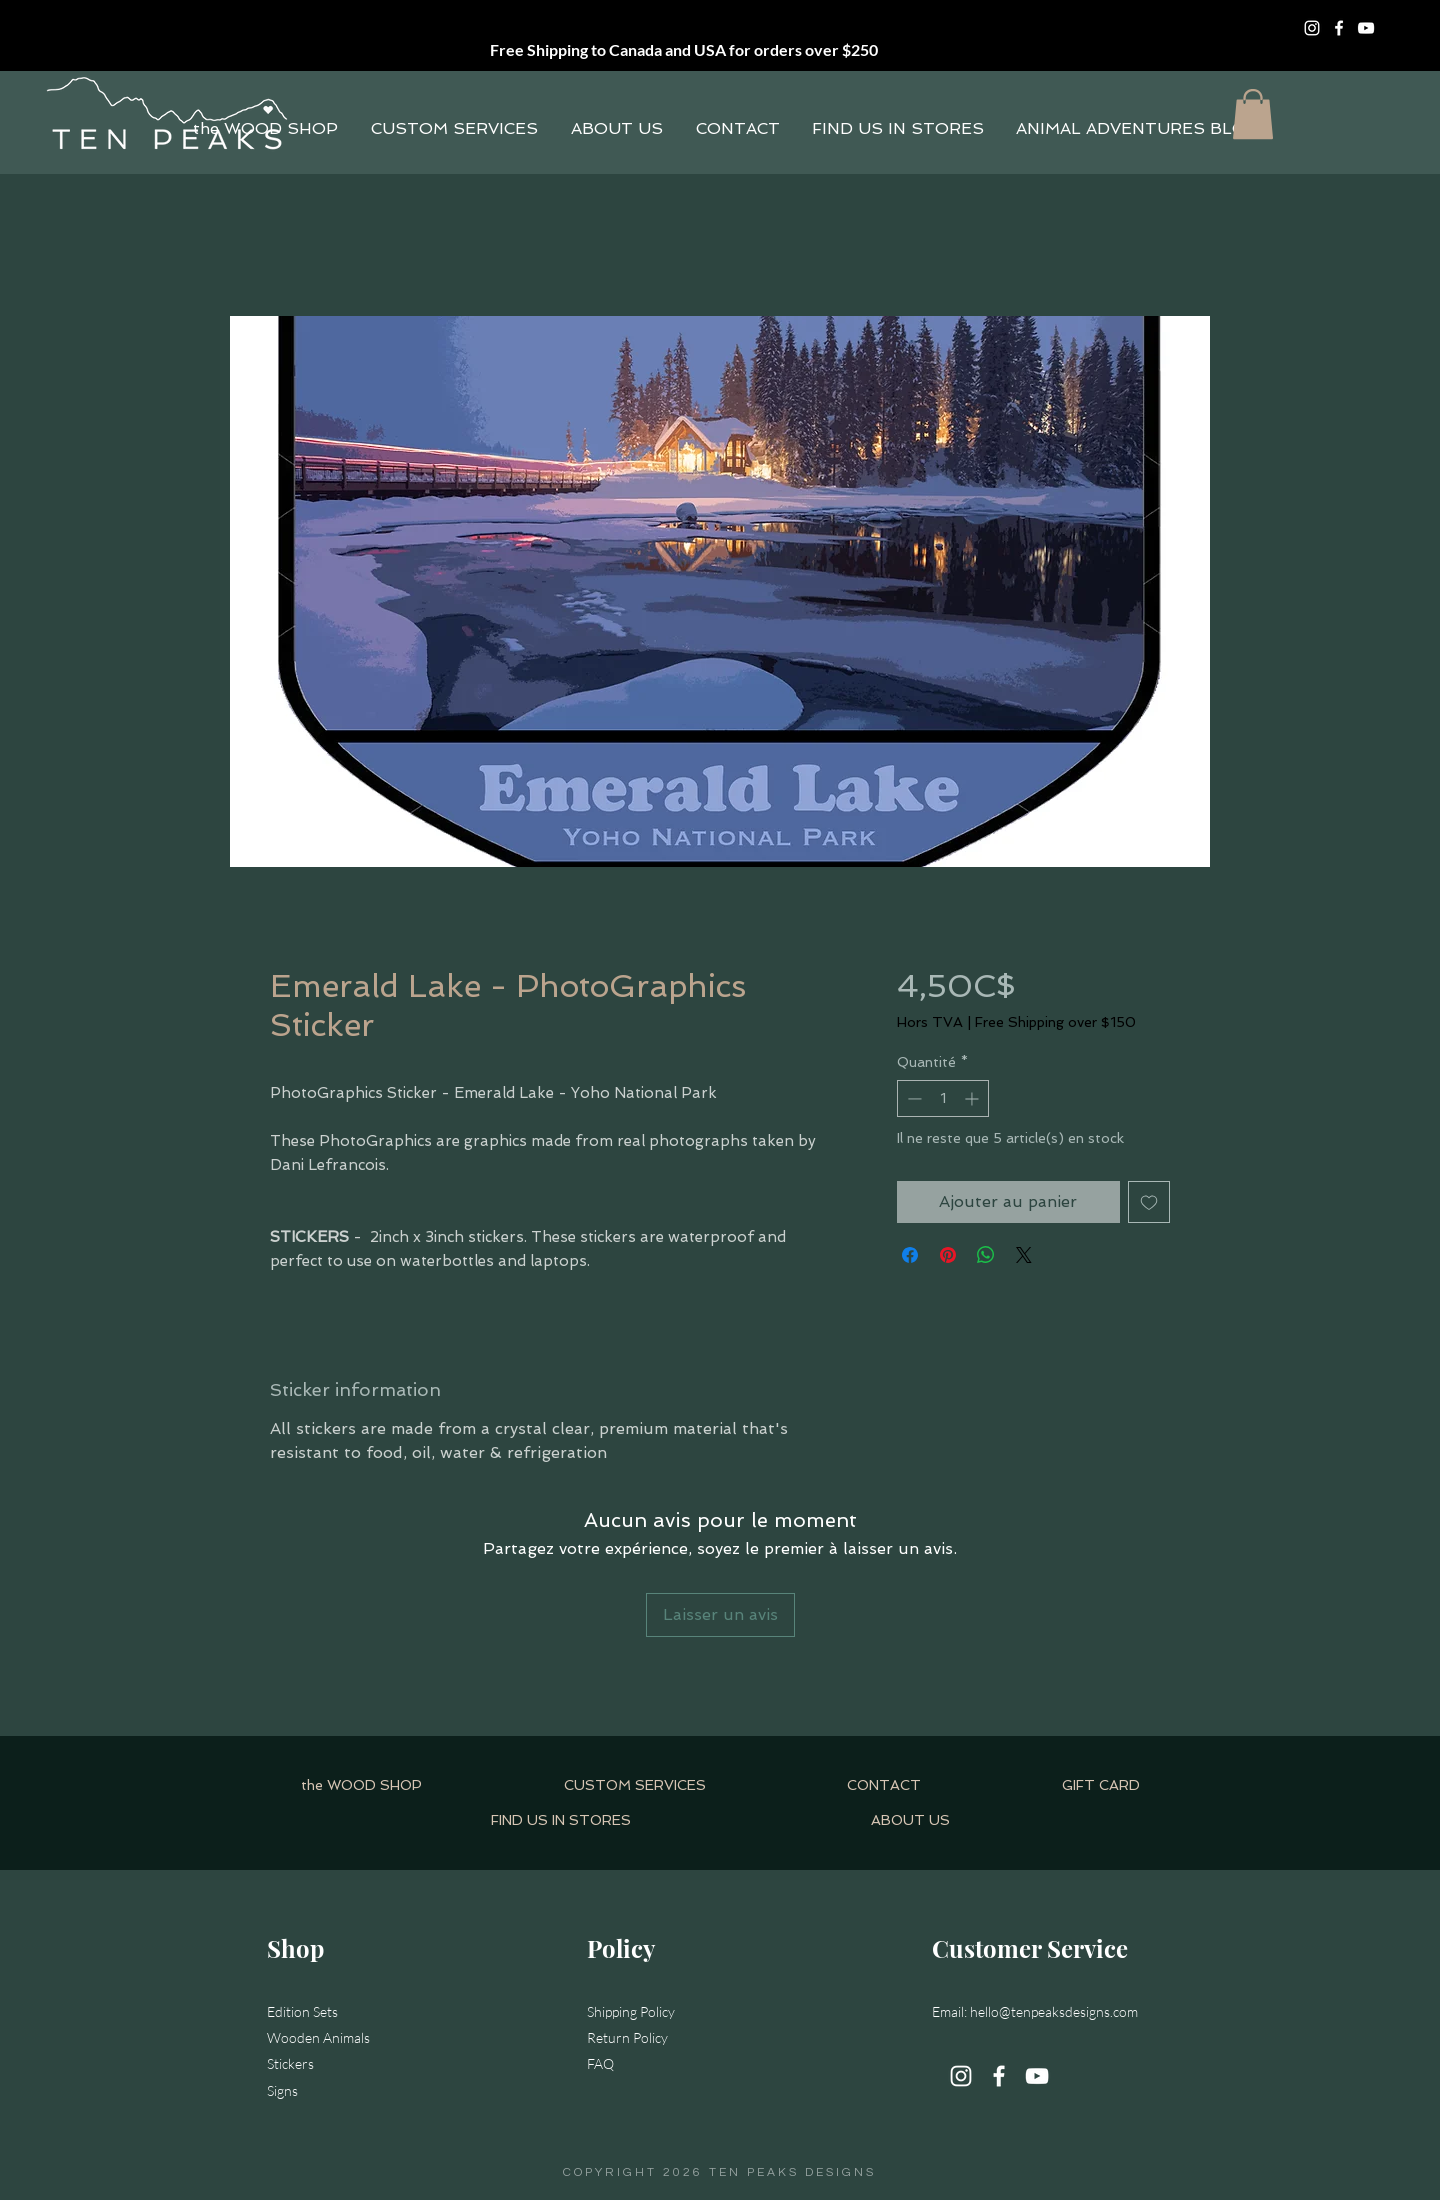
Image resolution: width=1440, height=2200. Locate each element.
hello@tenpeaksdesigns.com (1054, 2011)
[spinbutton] (943, 1098)
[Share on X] (1024, 1255)
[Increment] (973, 1098)
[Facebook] (1339, 28)
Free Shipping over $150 (1055, 1022)
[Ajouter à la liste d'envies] (1149, 1202)
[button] (1253, 114)
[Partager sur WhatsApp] (986, 1255)
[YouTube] (1366, 28)
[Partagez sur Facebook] (910, 1255)
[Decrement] (912, 1098)
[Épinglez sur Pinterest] (948, 1255)
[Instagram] (1312, 28)
